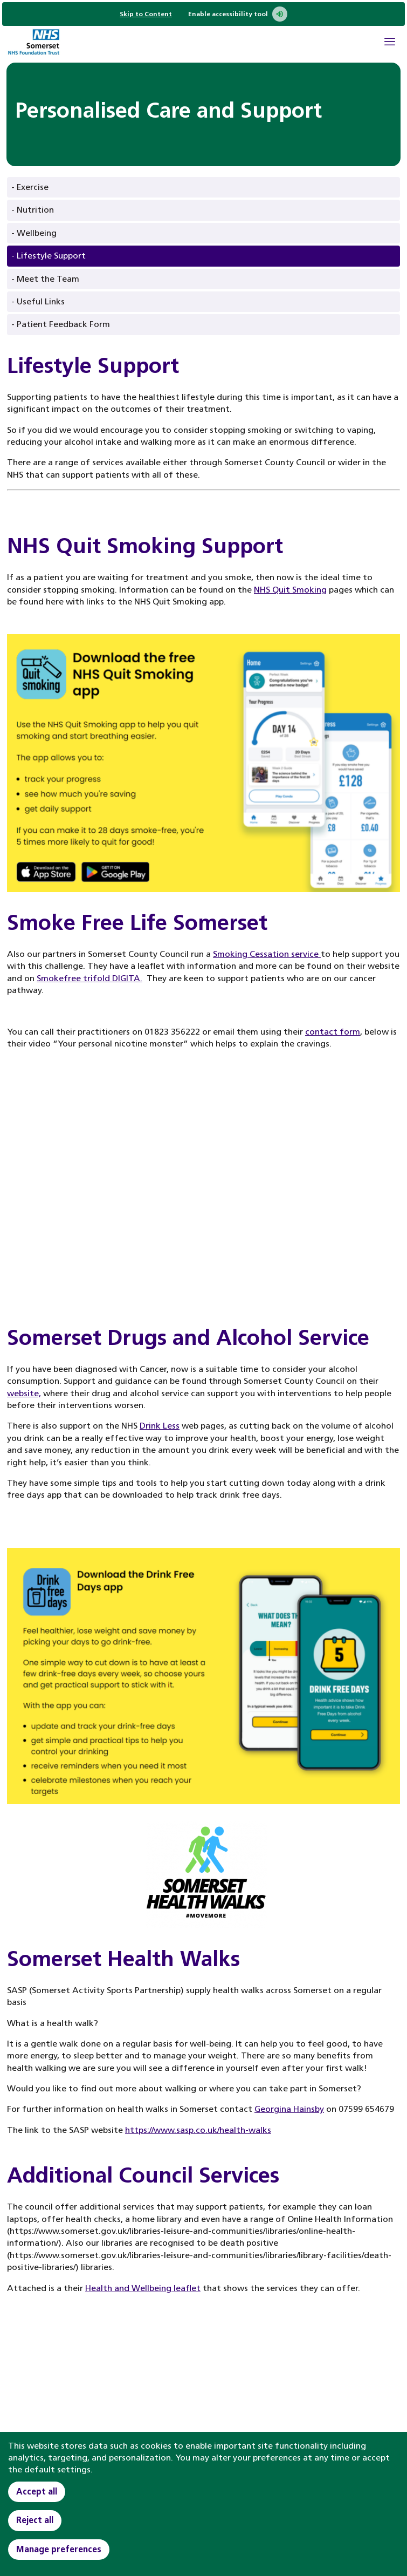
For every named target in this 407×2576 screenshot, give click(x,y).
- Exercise (30, 187)
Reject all (34, 2520)
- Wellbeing (34, 233)
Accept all (36, 2491)
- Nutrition (32, 210)
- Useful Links (38, 301)
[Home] (33, 43)
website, (24, 1393)
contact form (332, 1032)
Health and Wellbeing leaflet (143, 2288)
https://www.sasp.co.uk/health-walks (198, 2130)
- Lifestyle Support (48, 255)
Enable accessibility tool (237, 14)
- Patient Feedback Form (60, 324)
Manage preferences (58, 2549)
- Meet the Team (45, 279)
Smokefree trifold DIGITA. (89, 978)
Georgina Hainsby (289, 2109)
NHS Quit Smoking (290, 589)
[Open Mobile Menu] (390, 43)
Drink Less (160, 1425)
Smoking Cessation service (267, 954)
